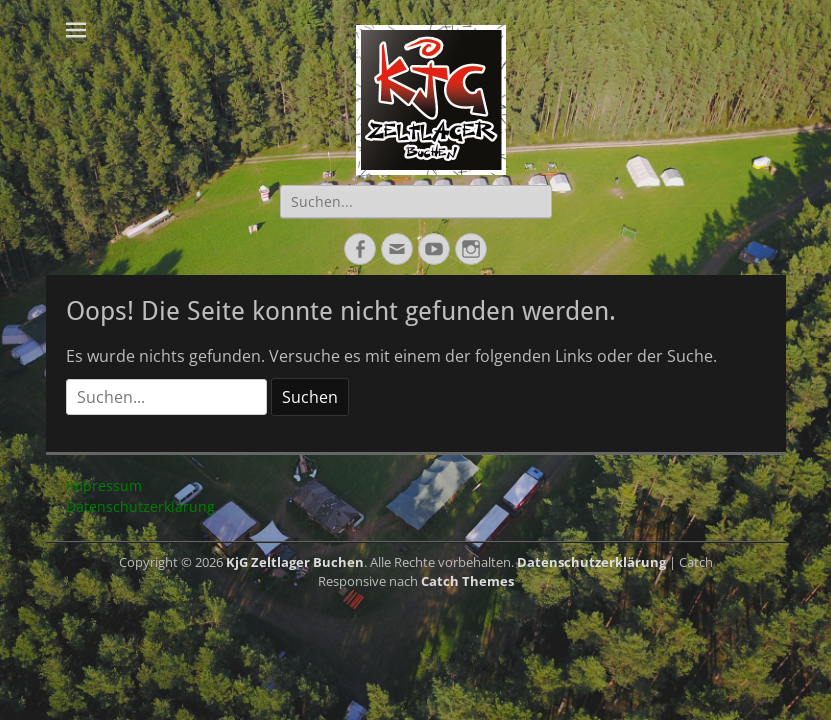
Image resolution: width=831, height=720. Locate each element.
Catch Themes (467, 581)
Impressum (104, 485)
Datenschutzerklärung (140, 506)
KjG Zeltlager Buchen (295, 562)
